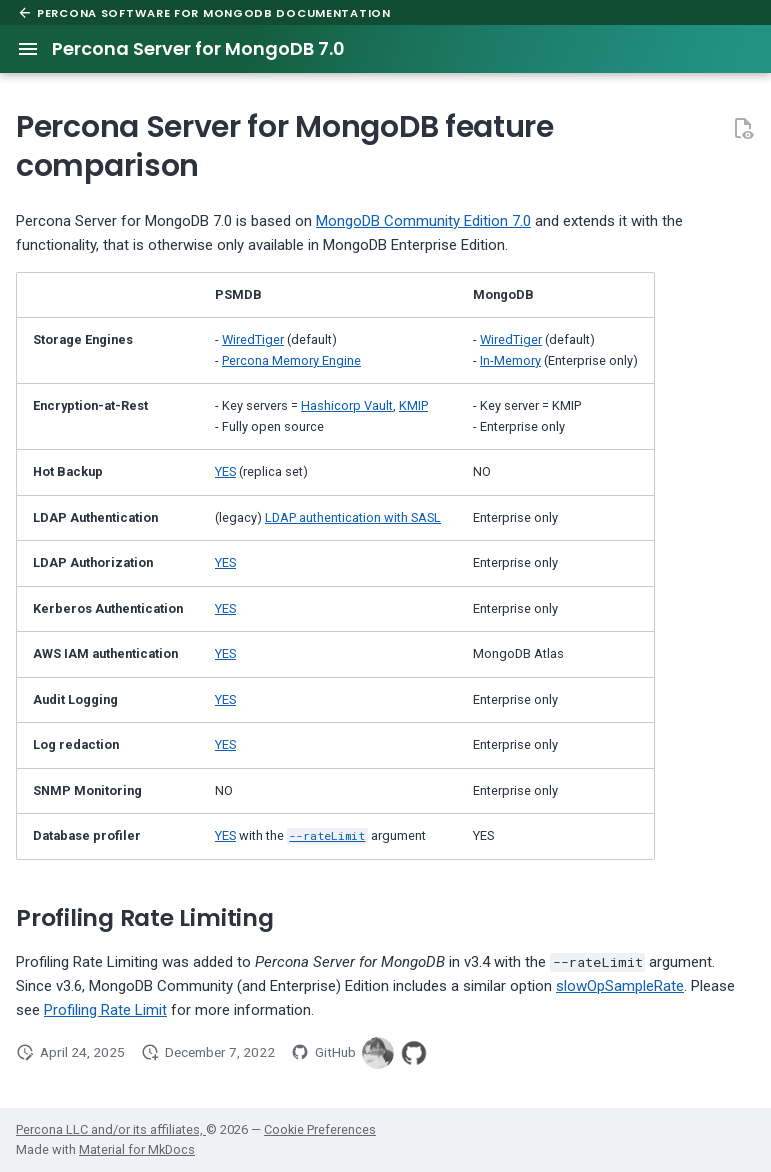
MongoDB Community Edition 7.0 (423, 221)
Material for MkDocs (137, 1149)
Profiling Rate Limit (105, 1010)
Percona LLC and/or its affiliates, (111, 1129)
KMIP (413, 405)
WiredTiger (253, 339)
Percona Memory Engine (291, 360)
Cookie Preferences (320, 1129)
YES (225, 471)
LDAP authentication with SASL (353, 517)
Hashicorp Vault (347, 405)
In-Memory (510, 360)
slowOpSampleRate (620, 986)
